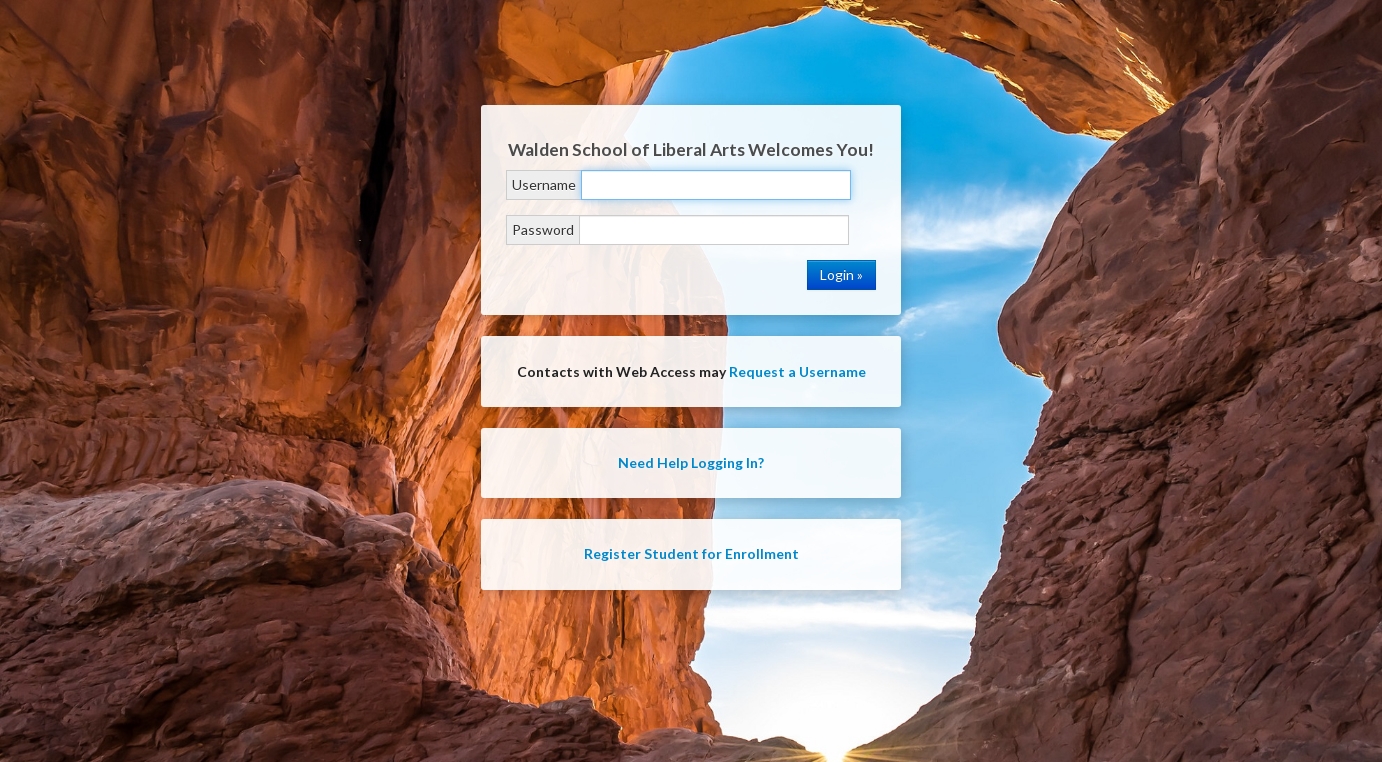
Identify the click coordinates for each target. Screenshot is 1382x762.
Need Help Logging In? (691, 462)
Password (543, 229)
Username (544, 184)
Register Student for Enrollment (691, 553)
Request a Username (797, 371)
